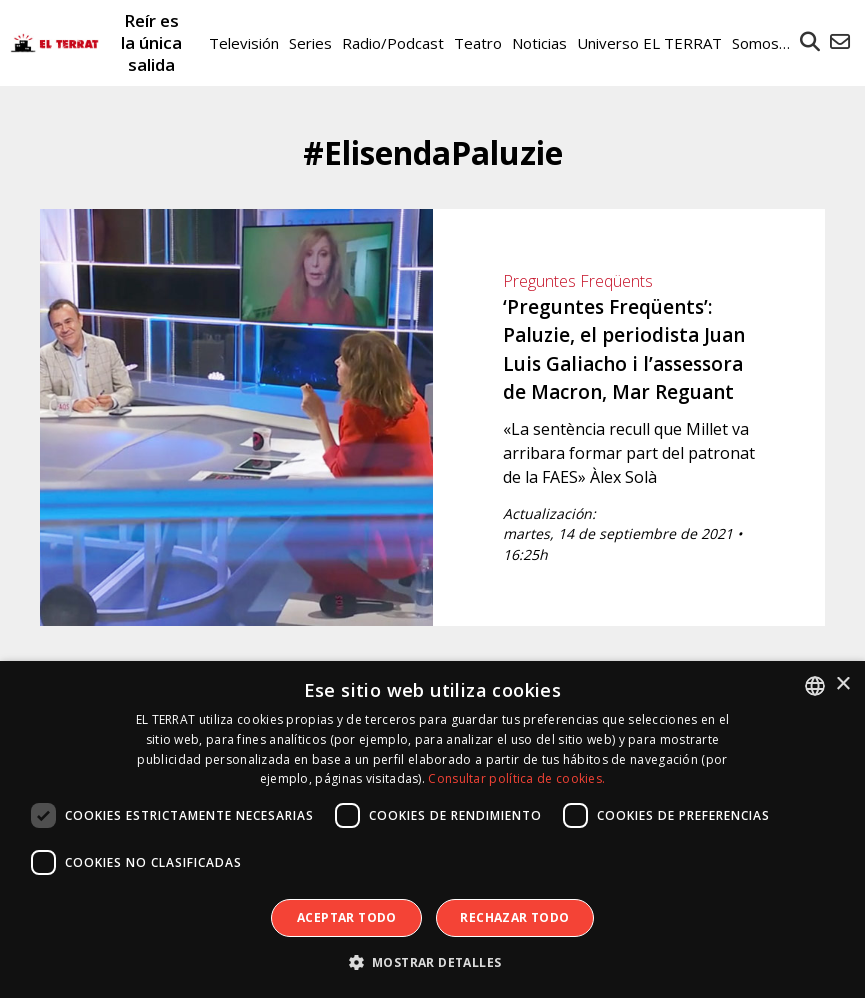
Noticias (539, 43)
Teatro (478, 43)
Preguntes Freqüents (578, 281)
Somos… (761, 43)
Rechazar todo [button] (514, 917)
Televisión (244, 43)
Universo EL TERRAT (649, 43)
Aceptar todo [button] (347, 917)
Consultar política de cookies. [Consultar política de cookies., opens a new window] (516, 778)
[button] (433, 963)
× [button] (842, 684)
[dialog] (432, 829)
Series (310, 43)
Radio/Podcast (393, 43)
